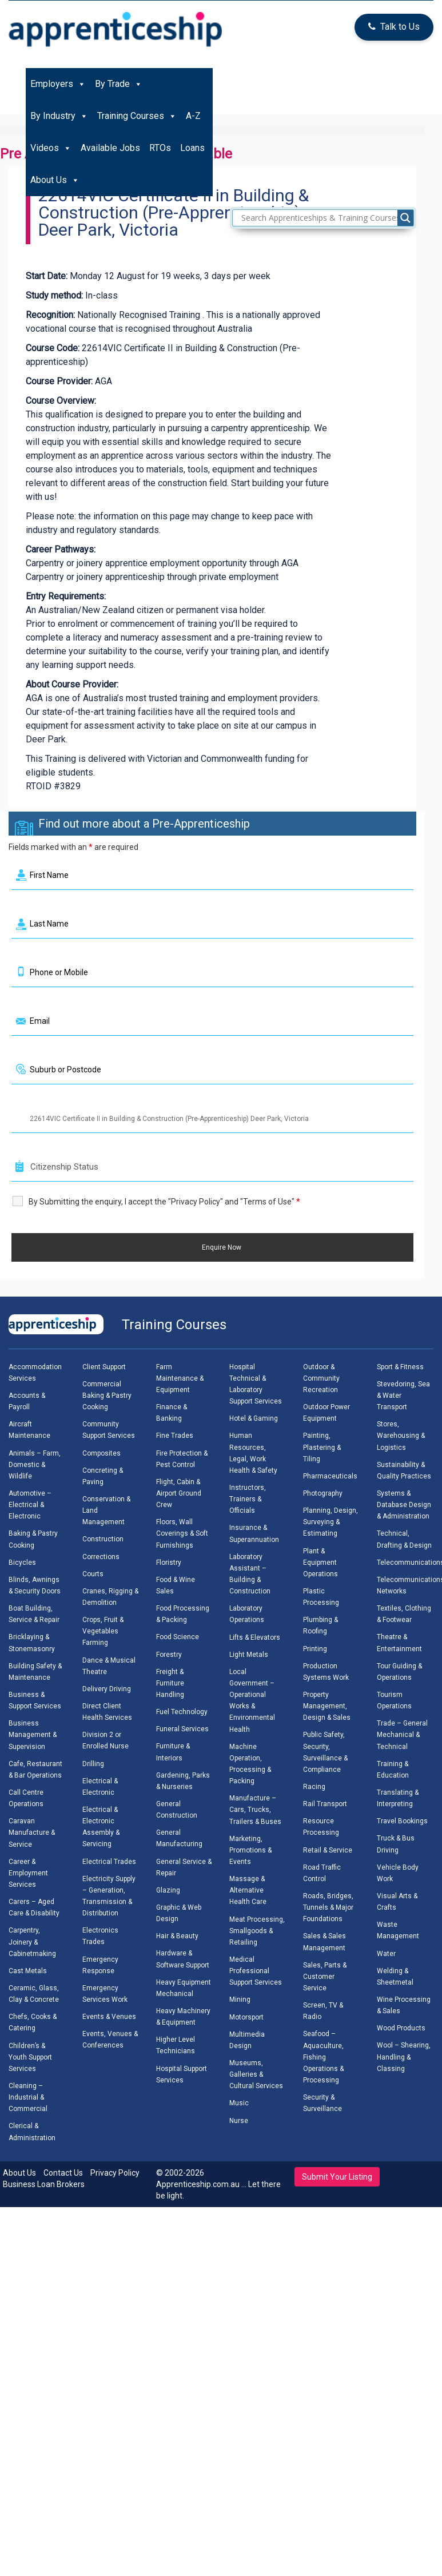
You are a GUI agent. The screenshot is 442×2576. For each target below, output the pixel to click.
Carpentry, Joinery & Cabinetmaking (32, 1941)
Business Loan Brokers (44, 2184)
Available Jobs (110, 147)
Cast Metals (28, 1971)
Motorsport (246, 2017)
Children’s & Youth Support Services (30, 2057)
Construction (103, 1539)
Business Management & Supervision (33, 1734)
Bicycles (22, 1563)
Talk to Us (394, 26)
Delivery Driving (106, 1689)
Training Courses (137, 116)
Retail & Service (327, 1850)
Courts (92, 1574)
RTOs (160, 147)
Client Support (104, 1367)
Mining (239, 1999)
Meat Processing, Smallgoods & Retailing (257, 1930)
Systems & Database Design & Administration (404, 1504)
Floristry (168, 1563)
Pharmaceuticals (330, 1476)
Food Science (177, 1637)
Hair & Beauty (177, 1936)
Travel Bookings (402, 1821)
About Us (54, 180)
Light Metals (248, 1655)
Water (386, 1954)
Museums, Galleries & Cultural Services (256, 2074)
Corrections (101, 1557)
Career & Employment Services (28, 1873)
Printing (315, 1649)
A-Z (193, 115)
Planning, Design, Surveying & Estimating (330, 1521)
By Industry (59, 116)
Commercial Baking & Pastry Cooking (107, 1395)
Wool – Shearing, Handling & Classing (404, 2056)
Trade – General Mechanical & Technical (402, 1734)
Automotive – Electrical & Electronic (30, 1504)
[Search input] (326, 218)
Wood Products (401, 2028)
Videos (50, 148)
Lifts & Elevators (254, 1637)
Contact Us (63, 2172)
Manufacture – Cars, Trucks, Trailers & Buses (255, 1809)
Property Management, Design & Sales (327, 1706)
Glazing (168, 1890)
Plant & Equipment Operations (320, 1562)
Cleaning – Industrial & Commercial (28, 2097)
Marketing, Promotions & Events (250, 1850)
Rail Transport (325, 1804)
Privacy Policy (115, 2172)
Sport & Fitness (400, 1367)
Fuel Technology (182, 1712)
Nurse (238, 2121)
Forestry (169, 1655)
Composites (101, 1453)
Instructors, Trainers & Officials (247, 1499)
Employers (58, 84)
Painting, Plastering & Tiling (322, 1447)
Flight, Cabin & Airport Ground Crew (178, 1493)
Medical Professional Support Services (255, 1970)
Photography (323, 1493)
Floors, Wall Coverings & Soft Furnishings (182, 1533)
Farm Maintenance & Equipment (180, 1378)
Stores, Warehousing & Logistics (401, 1435)
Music (239, 2103)
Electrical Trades (109, 1862)
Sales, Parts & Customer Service (325, 1976)
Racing (314, 1787)
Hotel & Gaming (253, 1418)
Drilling (93, 1764)
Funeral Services (182, 1729)
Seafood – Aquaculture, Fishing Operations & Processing (323, 2057)
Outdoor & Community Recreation (321, 1378)
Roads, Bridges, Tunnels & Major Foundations (328, 1907)
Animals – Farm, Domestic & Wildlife (35, 1464)
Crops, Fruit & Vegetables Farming (103, 1631)
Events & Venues (109, 2017)
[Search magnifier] (405, 218)
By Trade (118, 84)
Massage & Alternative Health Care (247, 1890)
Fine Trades (174, 1436)
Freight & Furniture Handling (170, 1683)
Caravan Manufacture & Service (32, 1832)
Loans (192, 147)
